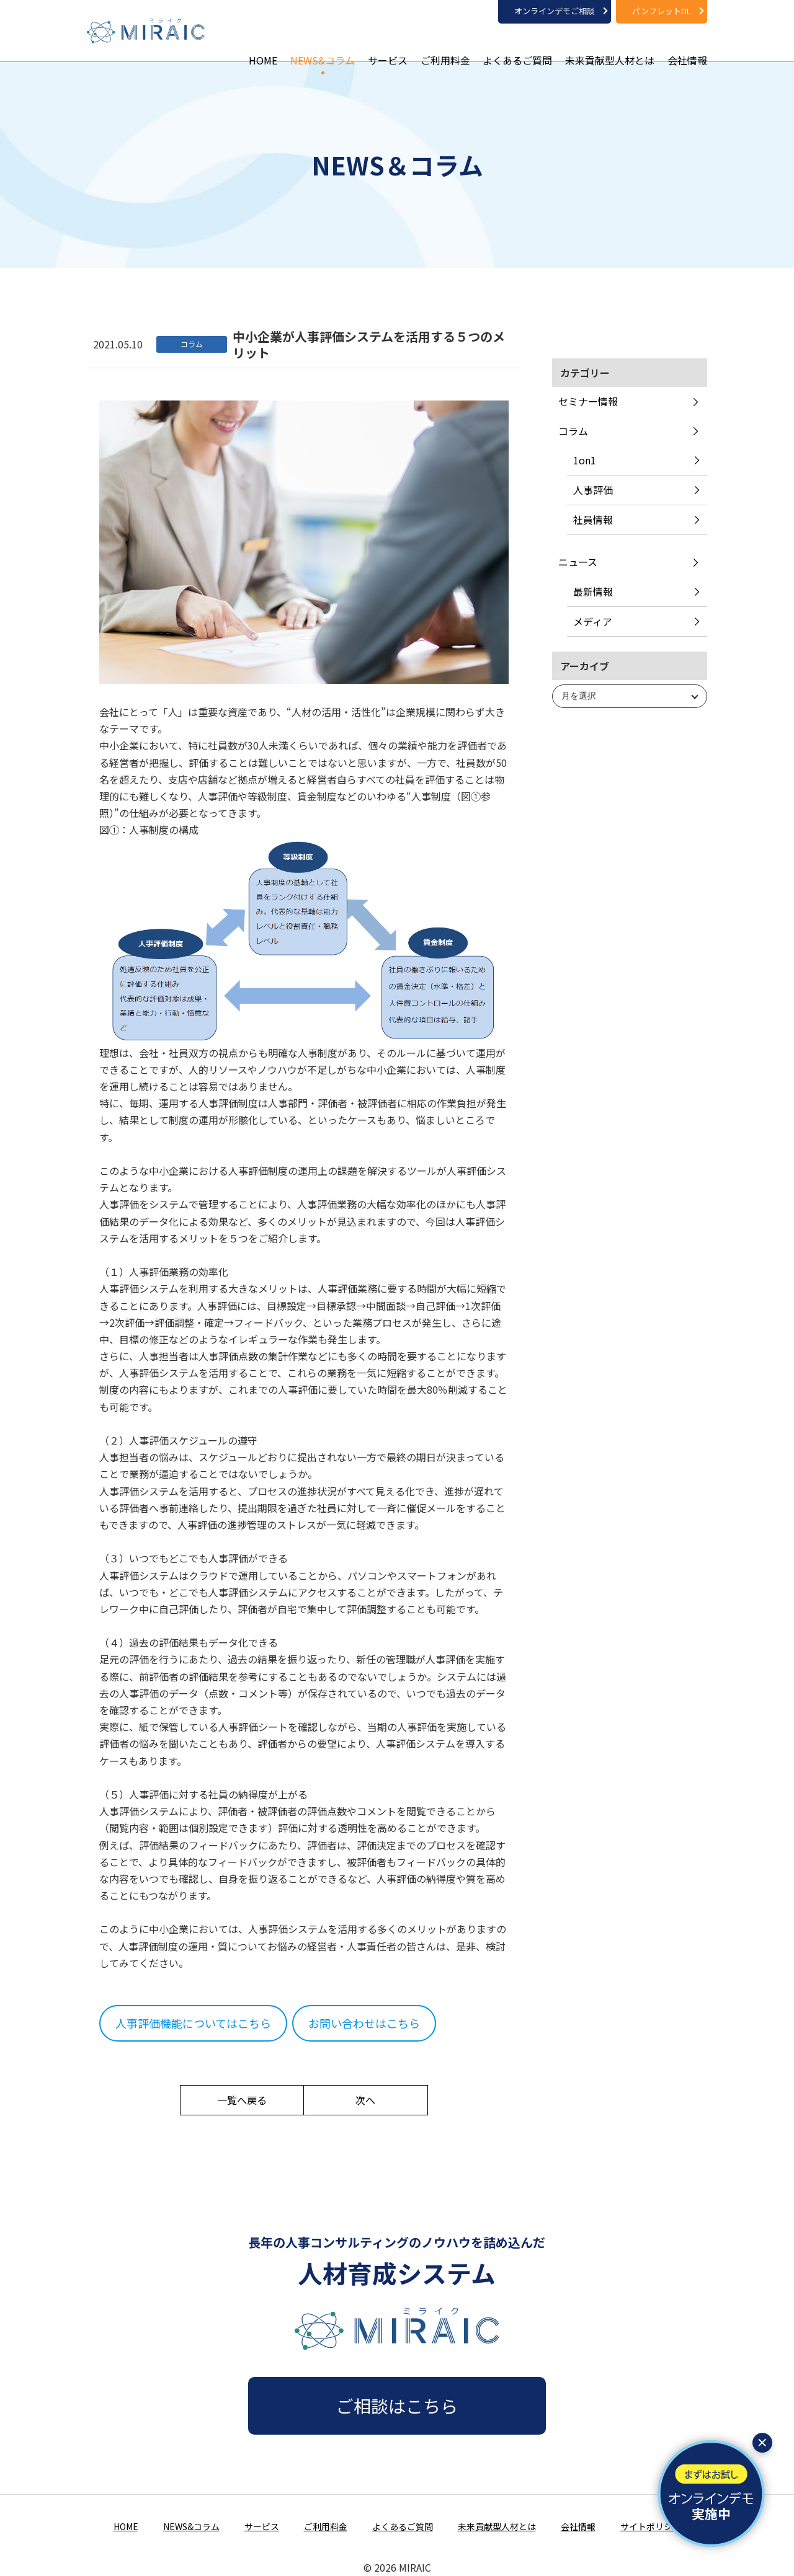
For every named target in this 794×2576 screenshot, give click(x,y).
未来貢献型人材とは (609, 43)
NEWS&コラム (322, 43)
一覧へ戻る (242, 2099)
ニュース (577, 561)
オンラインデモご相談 (554, 11)
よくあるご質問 (517, 43)
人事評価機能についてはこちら (193, 2023)
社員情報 (593, 519)
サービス (388, 43)
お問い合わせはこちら (364, 2023)
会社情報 (687, 43)
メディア (592, 621)
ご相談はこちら (397, 2405)
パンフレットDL (661, 11)
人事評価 (593, 489)
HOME (263, 43)
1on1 (584, 460)
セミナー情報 (588, 401)
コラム (573, 430)
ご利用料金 (445, 43)
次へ (365, 2099)
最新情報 (593, 591)
